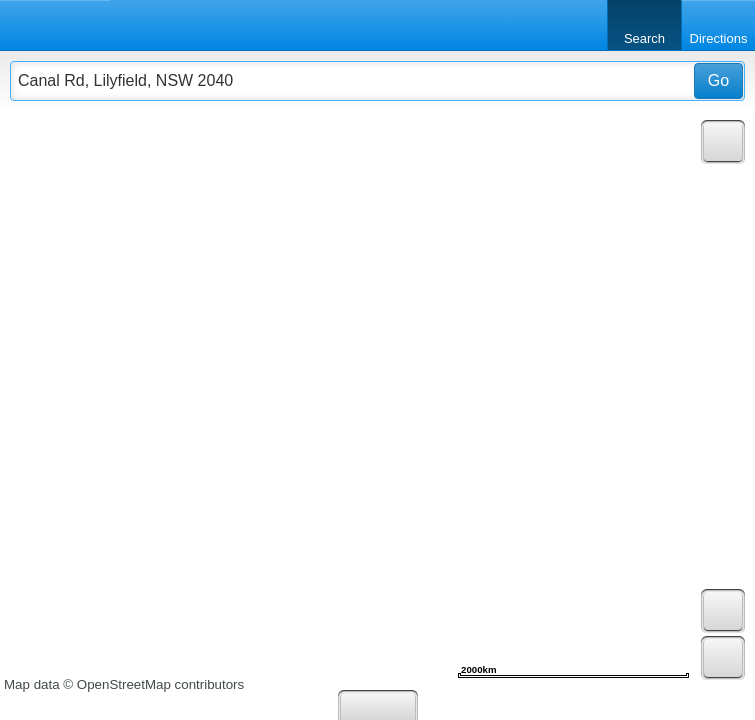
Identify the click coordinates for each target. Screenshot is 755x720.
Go (718, 80)
